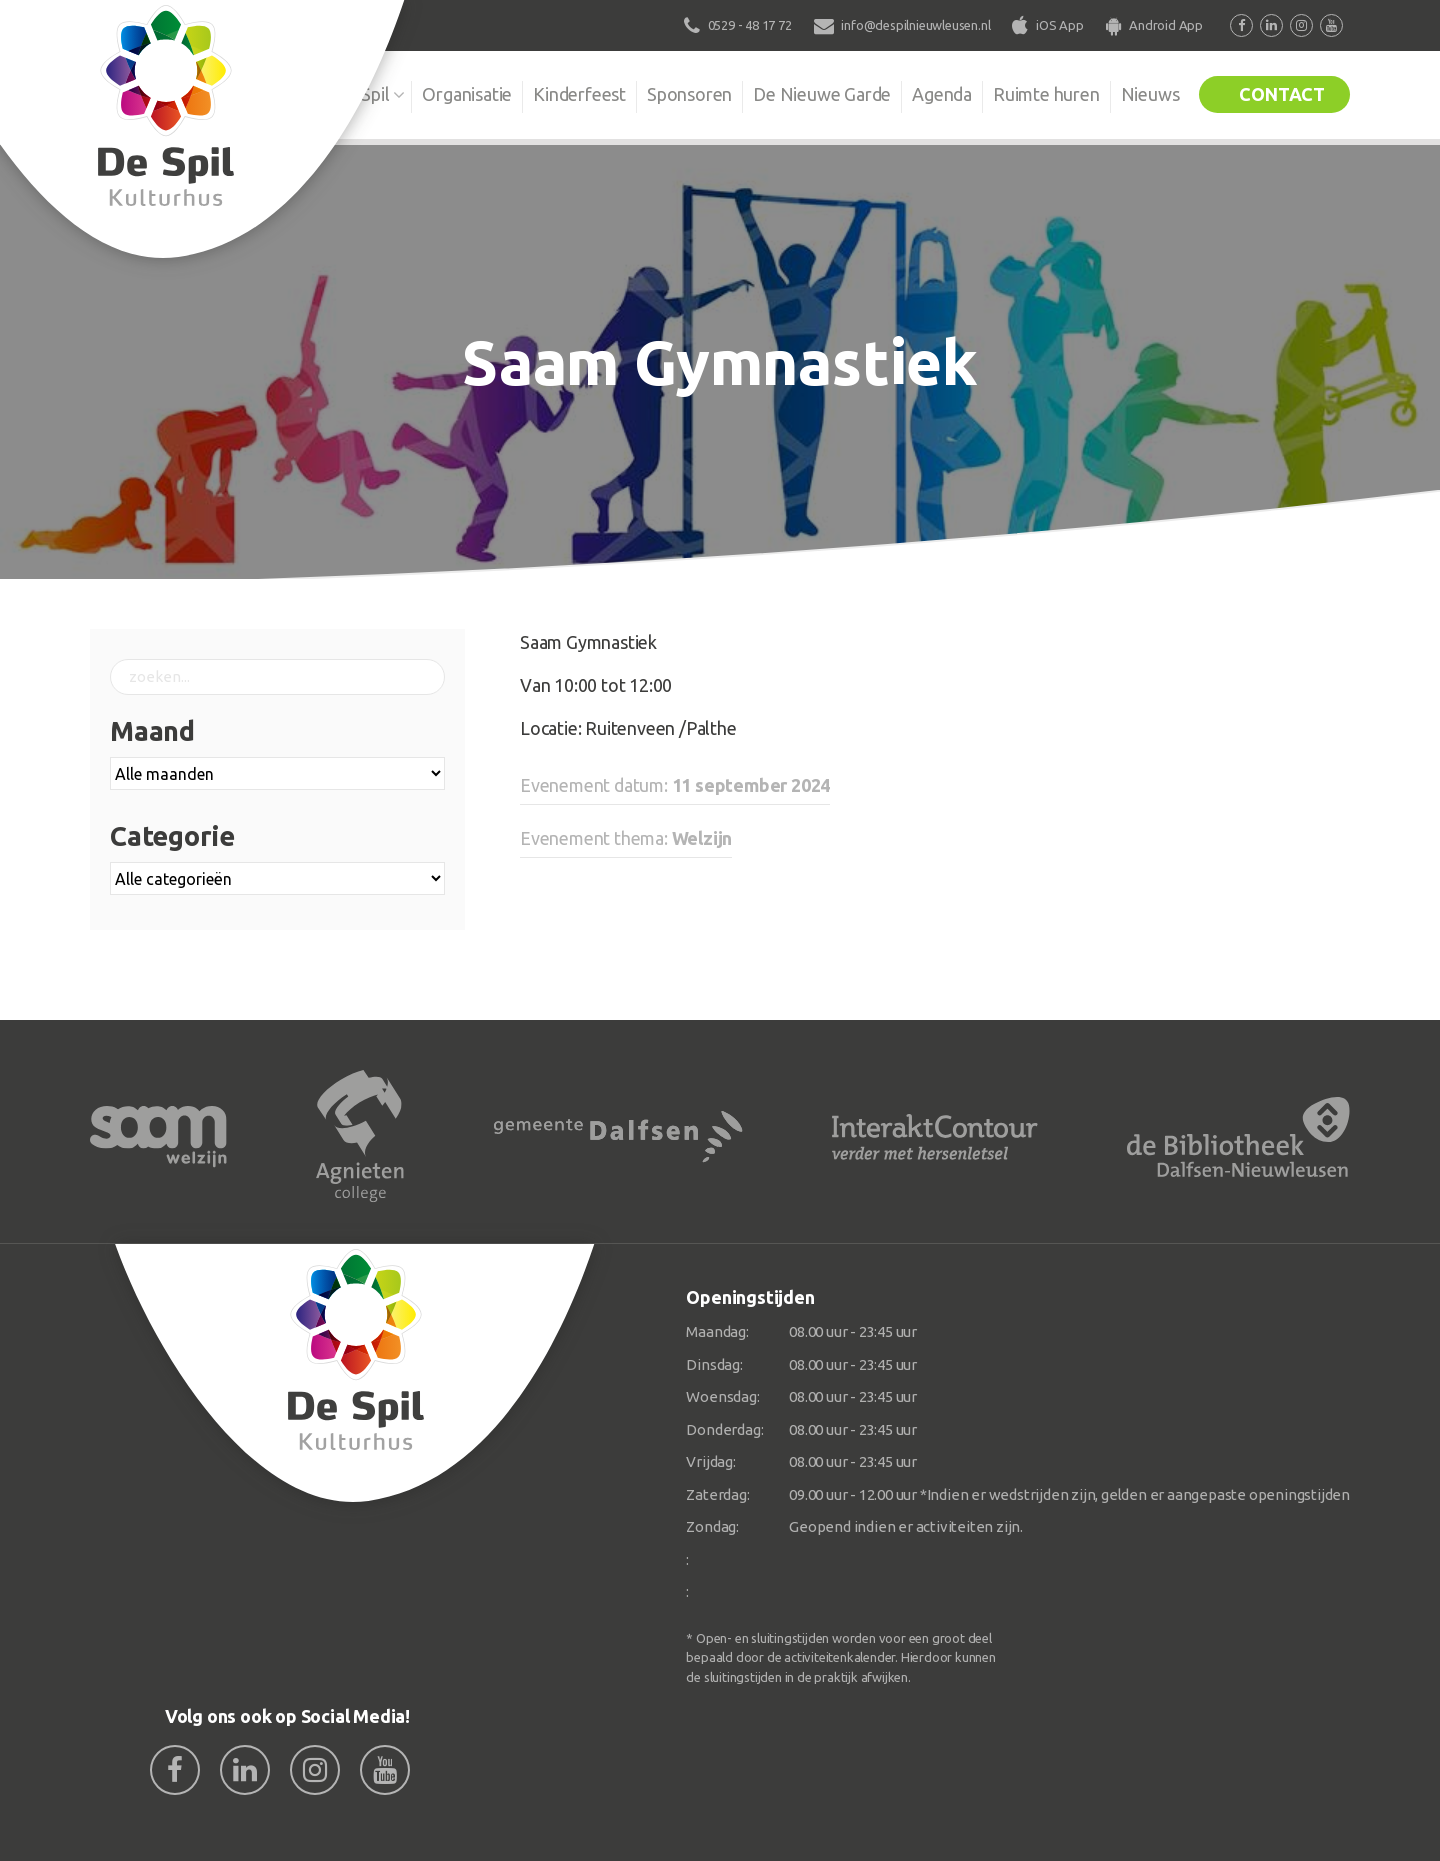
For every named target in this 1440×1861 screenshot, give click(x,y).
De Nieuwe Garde (822, 94)
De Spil (362, 94)
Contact (1282, 94)
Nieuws (1150, 94)
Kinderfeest (579, 94)
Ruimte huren (1046, 94)
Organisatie (467, 94)
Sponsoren (689, 94)
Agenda (942, 94)
